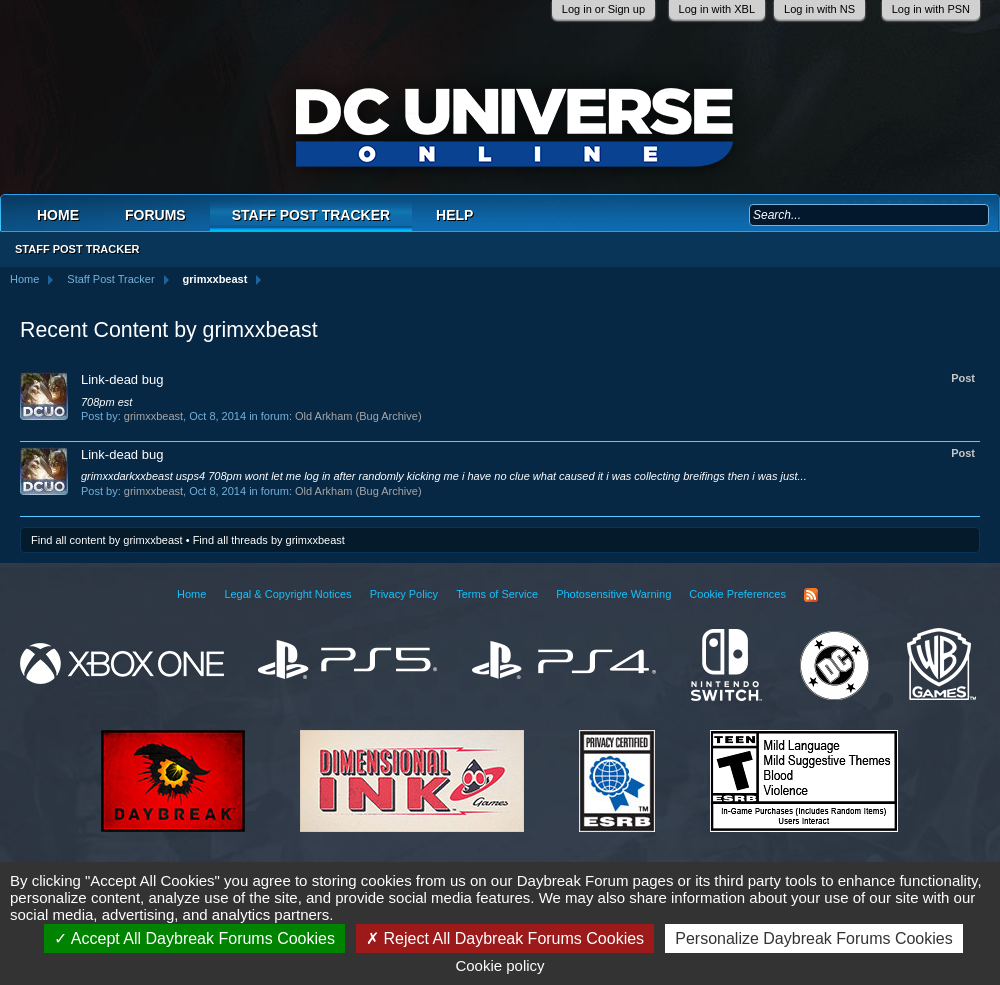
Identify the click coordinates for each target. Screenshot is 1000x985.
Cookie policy (499, 965)
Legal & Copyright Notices (287, 594)
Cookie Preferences (737, 594)
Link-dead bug (122, 379)
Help (454, 215)
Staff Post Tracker (311, 215)
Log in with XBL (717, 9)
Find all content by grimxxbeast (107, 540)
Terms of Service (497, 594)
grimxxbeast (153, 416)
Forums (155, 215)
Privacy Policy (404, 594)
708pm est (106, 402)
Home (58, 215)
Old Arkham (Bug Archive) (358, 416)
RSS (811, 595)
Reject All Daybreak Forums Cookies (505, 938)
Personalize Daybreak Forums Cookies (813, 938)
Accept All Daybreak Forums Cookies (194, 938)
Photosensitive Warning (613, 594)
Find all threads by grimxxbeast (269, 540)
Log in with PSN (931, 9)
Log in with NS (819, 9)
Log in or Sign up (603, 9)
